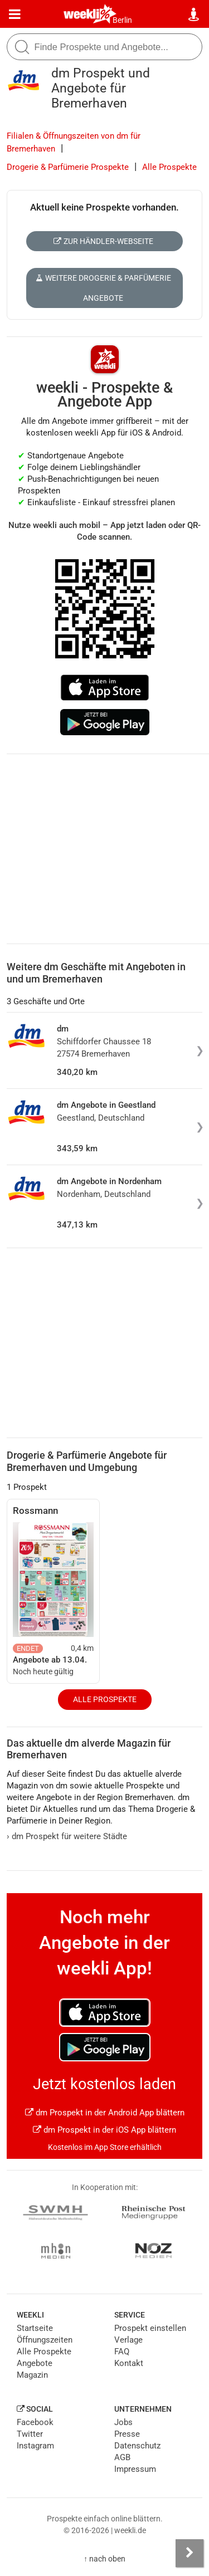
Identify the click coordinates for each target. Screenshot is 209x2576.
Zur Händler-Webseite (103, 241)
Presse (127, 2434)
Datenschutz (137, 2446)
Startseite (35, 2328)
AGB (122, 2457)
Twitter (30, 2434)
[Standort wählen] (194, 14)
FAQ (121, 2352)
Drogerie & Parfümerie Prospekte (68, 167)
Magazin (32, 2375)
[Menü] (15, 14)
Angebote (34, 2363)
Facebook (35, 2422)
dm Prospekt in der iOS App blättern (104, 2130)
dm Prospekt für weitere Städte (67, 1836)
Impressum (135, 2469)
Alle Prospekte (169, 167)
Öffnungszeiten (44, 2340)
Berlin (122, 20)
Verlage (128, 2340)
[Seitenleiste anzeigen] (189, 2553)
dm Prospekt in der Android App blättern (104, 2113)
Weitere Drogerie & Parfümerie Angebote (103, 287)
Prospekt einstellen (150, 2328)
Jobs (123, 2422)
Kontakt (128, 2363)
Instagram (35, 2446)
